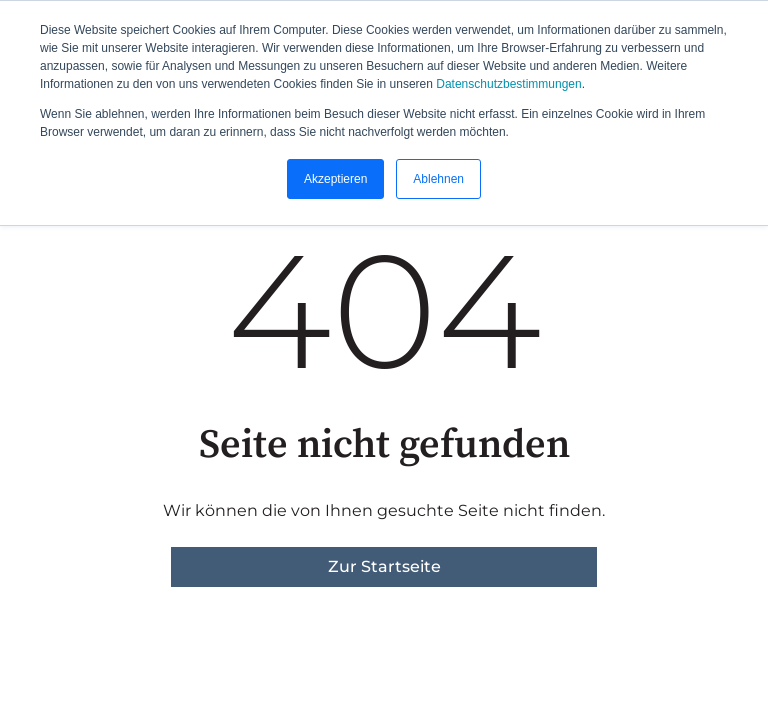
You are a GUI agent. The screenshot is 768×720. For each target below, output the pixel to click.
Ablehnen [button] (438, 179)
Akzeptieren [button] (335, 179)
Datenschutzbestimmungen (508, 84)
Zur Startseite (384, 566)
